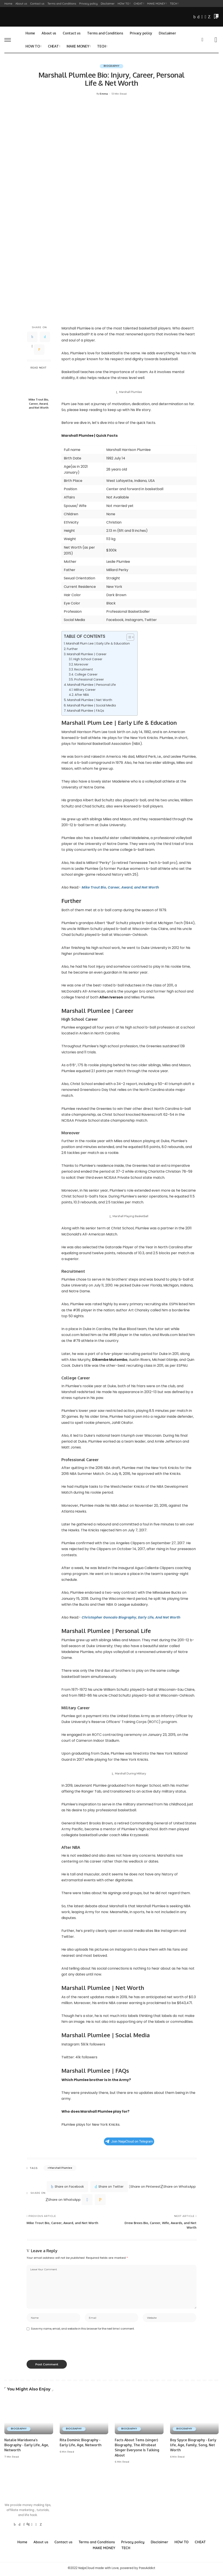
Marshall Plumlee (60, 2168)
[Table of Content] (130, 637)
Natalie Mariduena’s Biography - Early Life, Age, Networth (27, 2447)
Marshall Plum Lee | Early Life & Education (99, 643)
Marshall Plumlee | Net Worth (90, 700)
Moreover (81, 664)
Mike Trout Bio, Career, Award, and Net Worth (39, 403)
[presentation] (56, 2347)
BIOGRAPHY (111, 66)
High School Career (88, 659)
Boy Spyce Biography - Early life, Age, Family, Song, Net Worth (193, 2447)
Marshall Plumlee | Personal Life (92, 684)
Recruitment (83, 669)
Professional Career (90, 679)
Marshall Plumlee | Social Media (92, 705)
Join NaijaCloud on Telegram (129, 2141)
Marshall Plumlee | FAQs (86, 710)
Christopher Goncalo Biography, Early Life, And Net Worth (134, 1617)
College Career (86, 674)
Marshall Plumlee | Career (87, 654)
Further (72, 649)
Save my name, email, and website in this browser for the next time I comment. (83, 2331)
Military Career (85, 690)
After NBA (82, 695)
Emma (104, 94)
